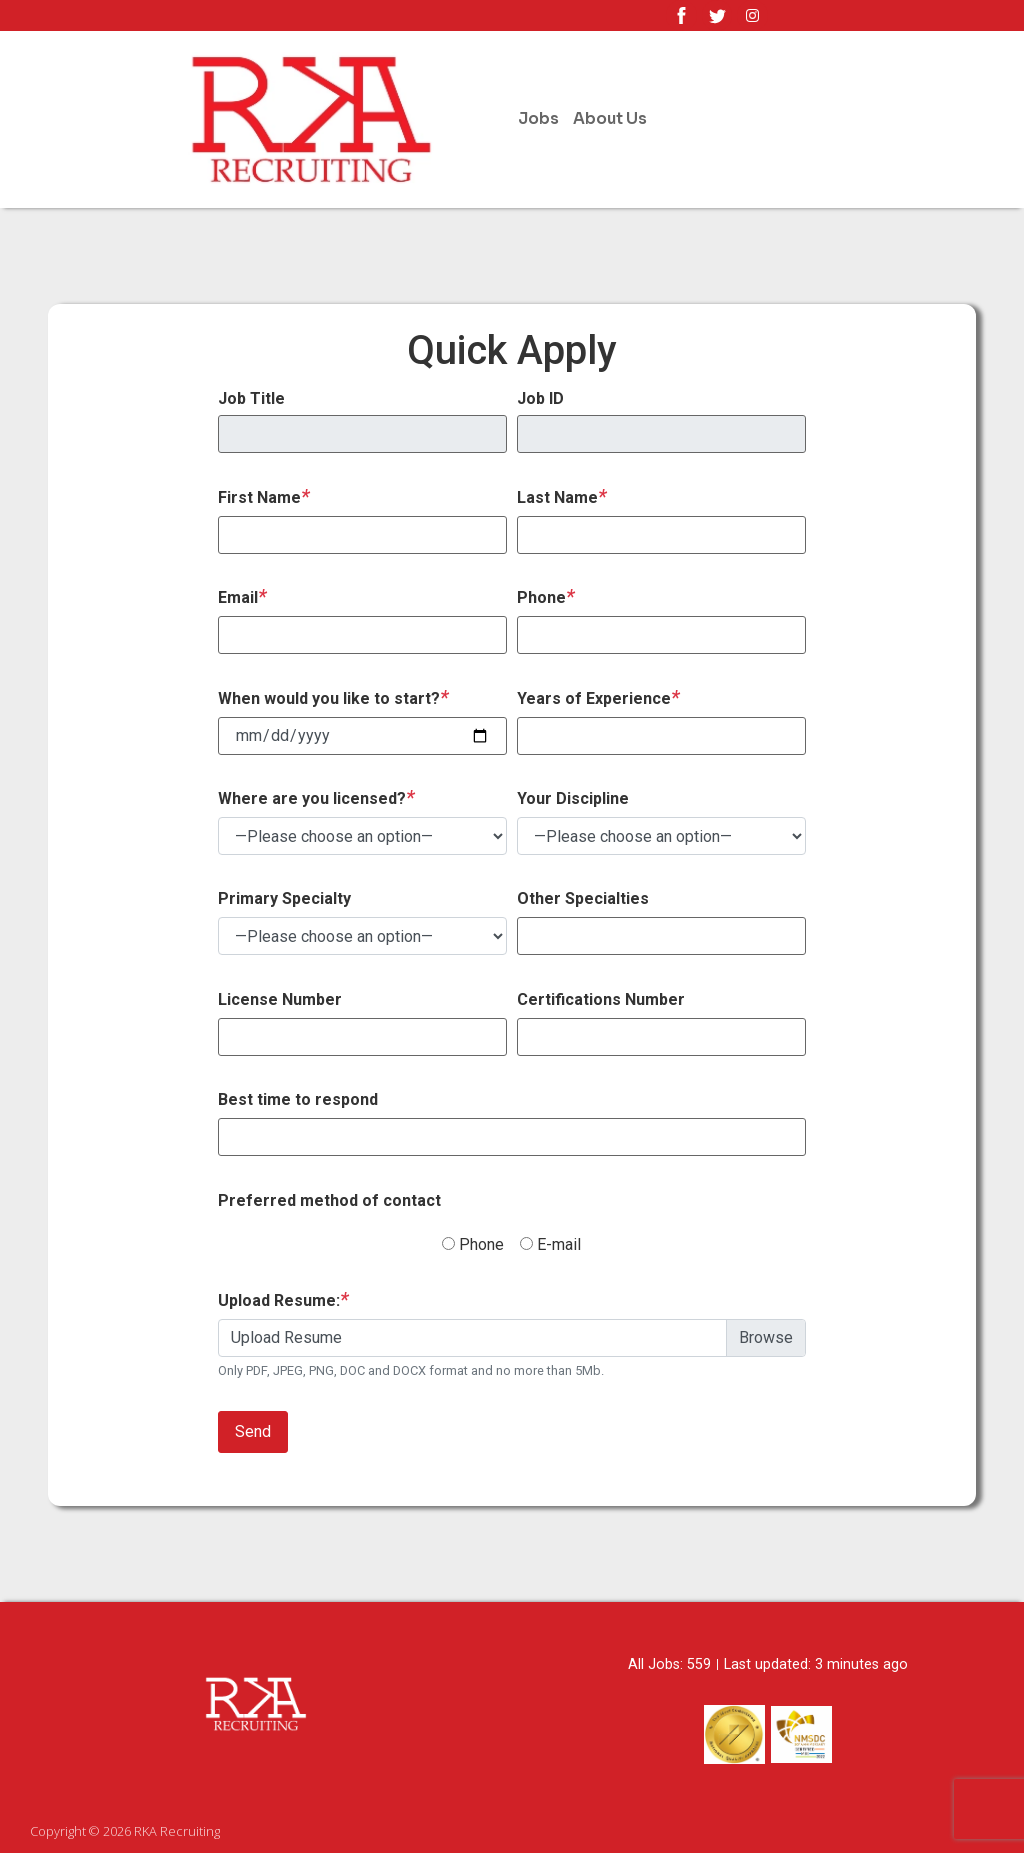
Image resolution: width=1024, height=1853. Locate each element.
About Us (610, 118)
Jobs (538, 118)
